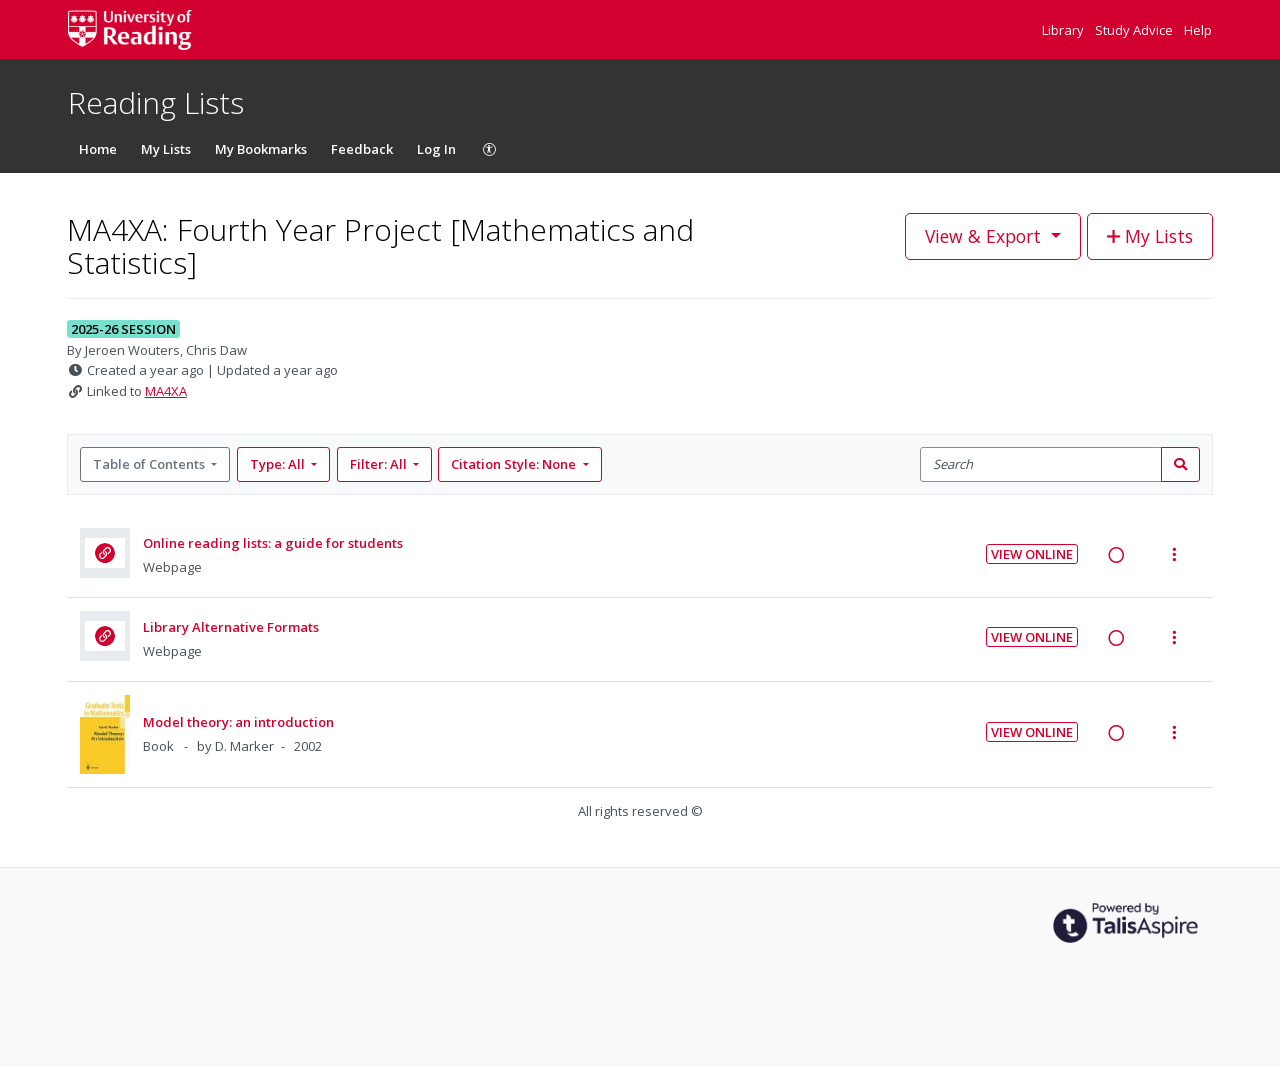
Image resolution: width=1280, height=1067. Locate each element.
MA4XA (166, 391)
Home (98, 149)
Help (1198, 30)
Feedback (362, 149)
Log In (436, 149)
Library (1064, 30)
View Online (1032, 554)
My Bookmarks (261, 149)
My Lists (166, 149)
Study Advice (1135, 30)
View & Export (985, 236)
